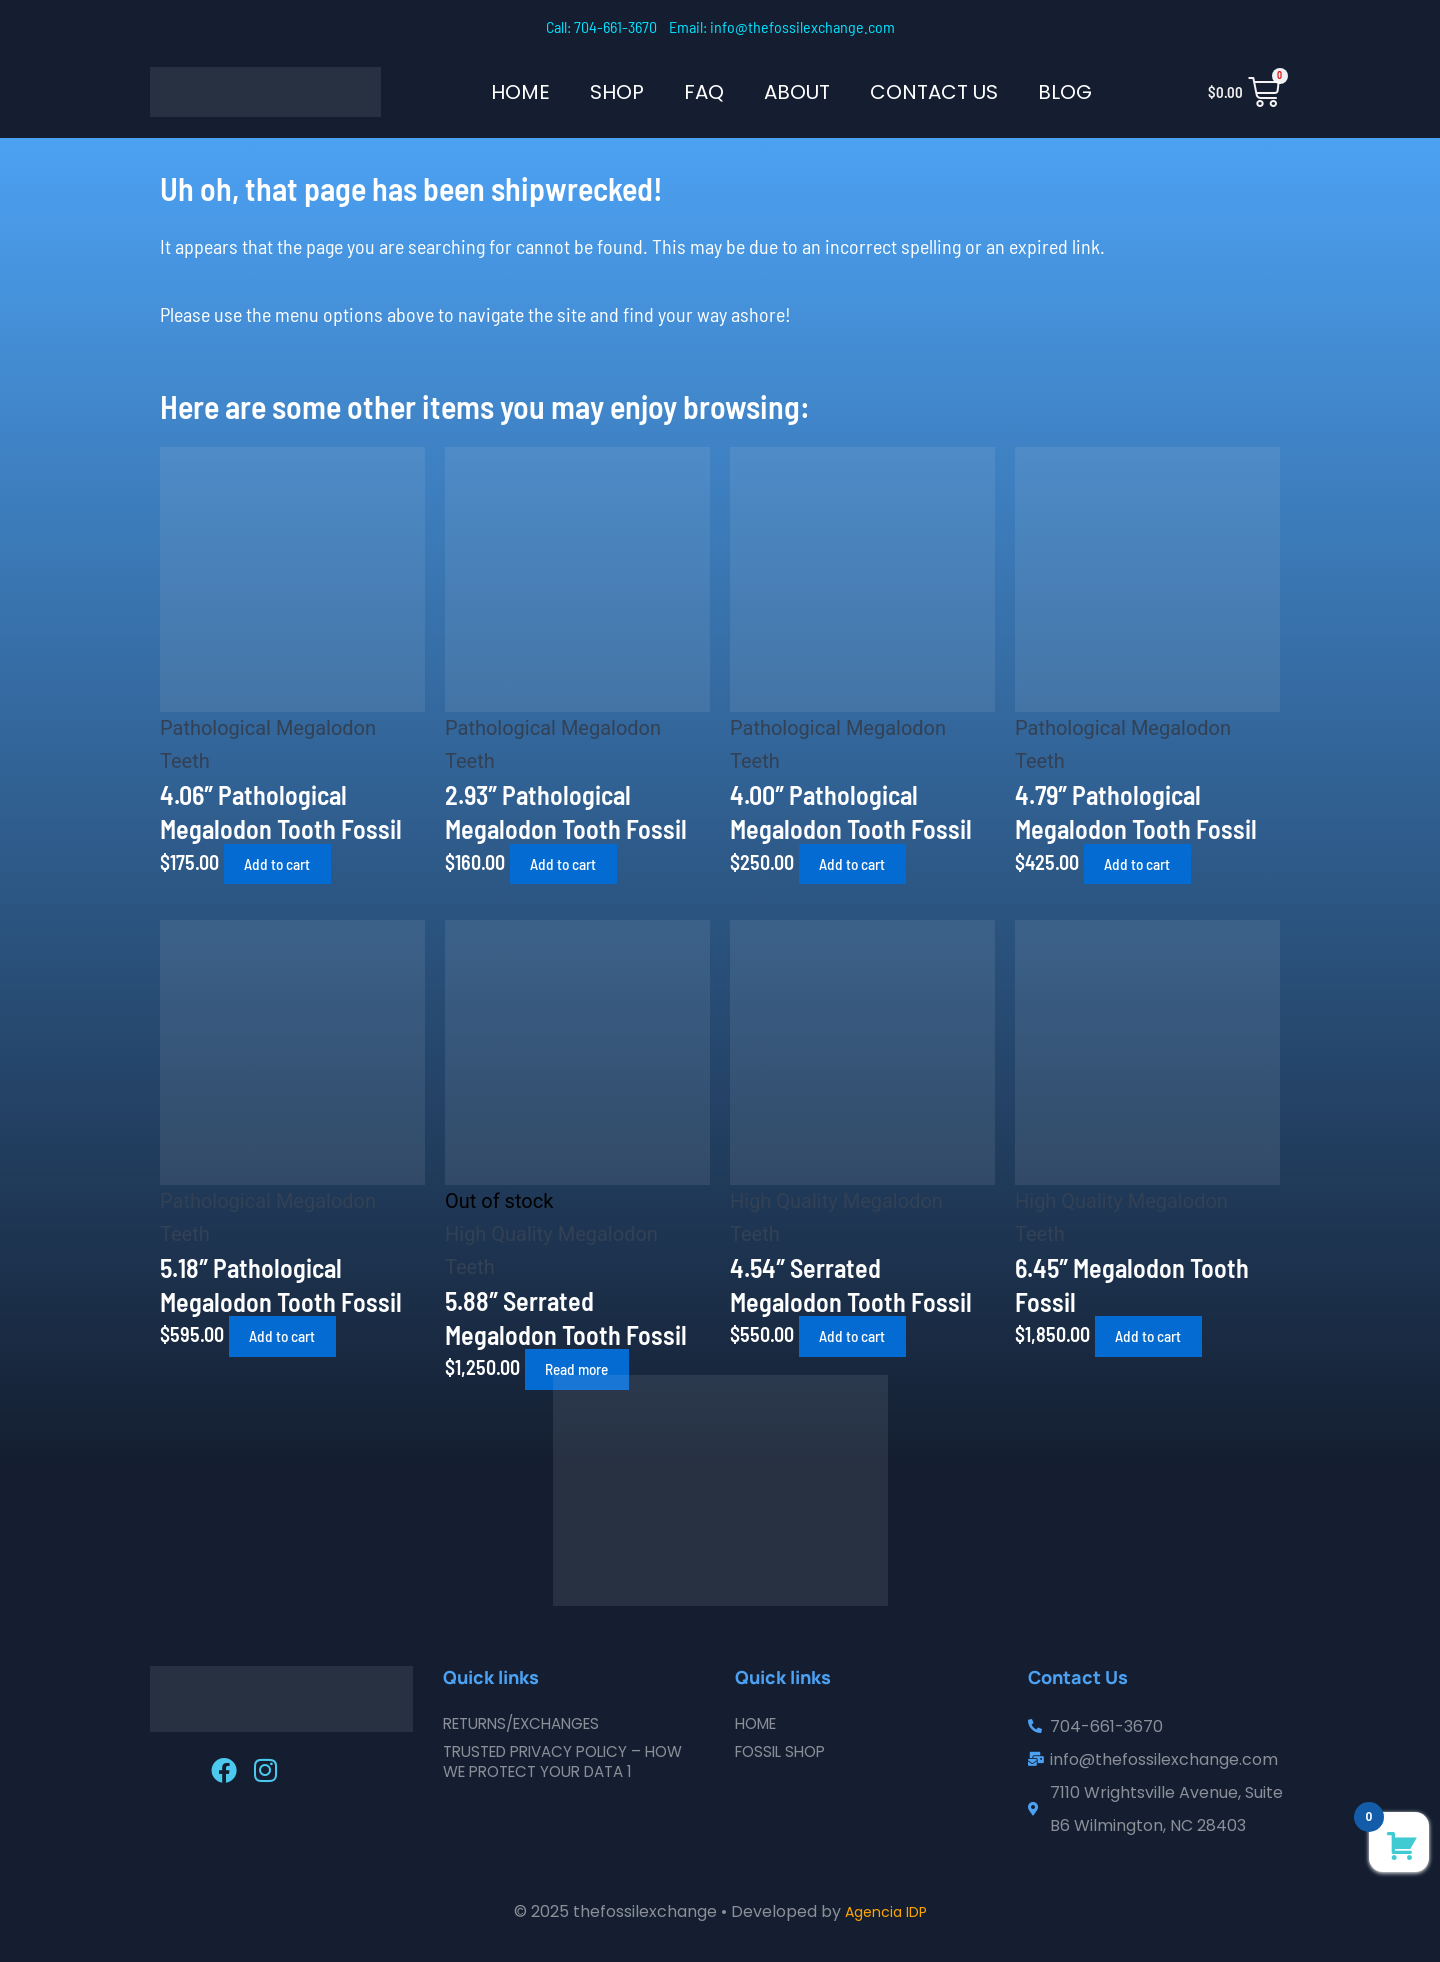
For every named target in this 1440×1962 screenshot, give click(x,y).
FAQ (704, 92)
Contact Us (934, 92)
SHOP (617, 92)
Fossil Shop (784, 1751)
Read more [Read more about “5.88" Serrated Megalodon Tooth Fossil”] (589, 1368)
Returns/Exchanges (529, 1723)
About (797, 92)
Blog (1065, 92)
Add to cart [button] (289, 863)
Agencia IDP (886, 1911)
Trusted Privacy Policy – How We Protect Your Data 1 (572, 1761)
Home (520, 92)
